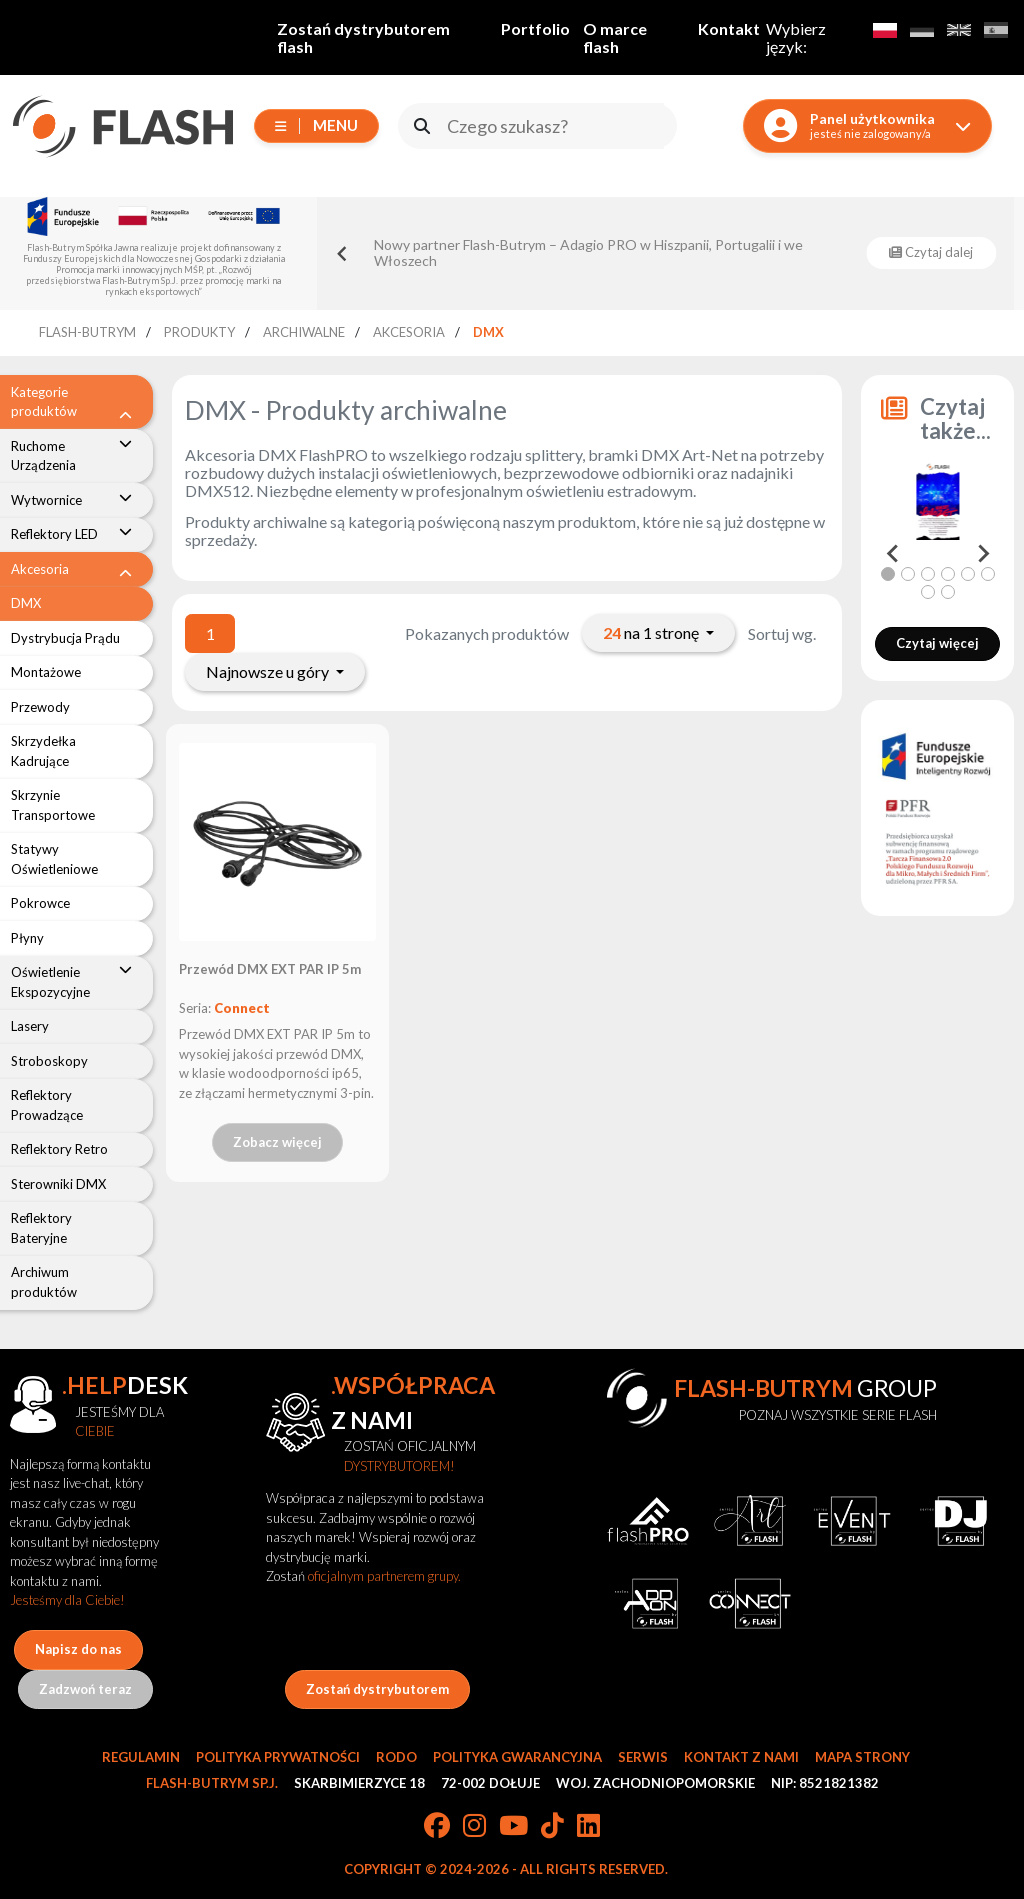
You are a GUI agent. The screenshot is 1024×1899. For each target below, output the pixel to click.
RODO (396, 1757)
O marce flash (615, 37)
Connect (242, 1008)
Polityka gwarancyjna (517, 1757)
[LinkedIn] (588, 1827)
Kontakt (729, 28)
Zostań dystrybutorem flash (363, 37)
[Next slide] (982, 554)
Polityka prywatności (278, 1757)
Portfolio (535, 28)
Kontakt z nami (741, 1757)
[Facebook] (437, 1827)
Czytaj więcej (937, 643)
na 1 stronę (652, 632)
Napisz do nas (78, 1649)
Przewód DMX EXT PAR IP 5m (270, 969)
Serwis (643, 1757)
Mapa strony (862, 1757)
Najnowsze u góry (269, 671)
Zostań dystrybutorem (377, 1689)
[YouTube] (513, 1827)
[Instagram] (474, 1827)
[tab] (888, 574)
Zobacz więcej (277, 1142)
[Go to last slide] (343, 253)
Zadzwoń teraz (85, 1689)
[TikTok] (552, 1827)
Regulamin (141, 1757)
